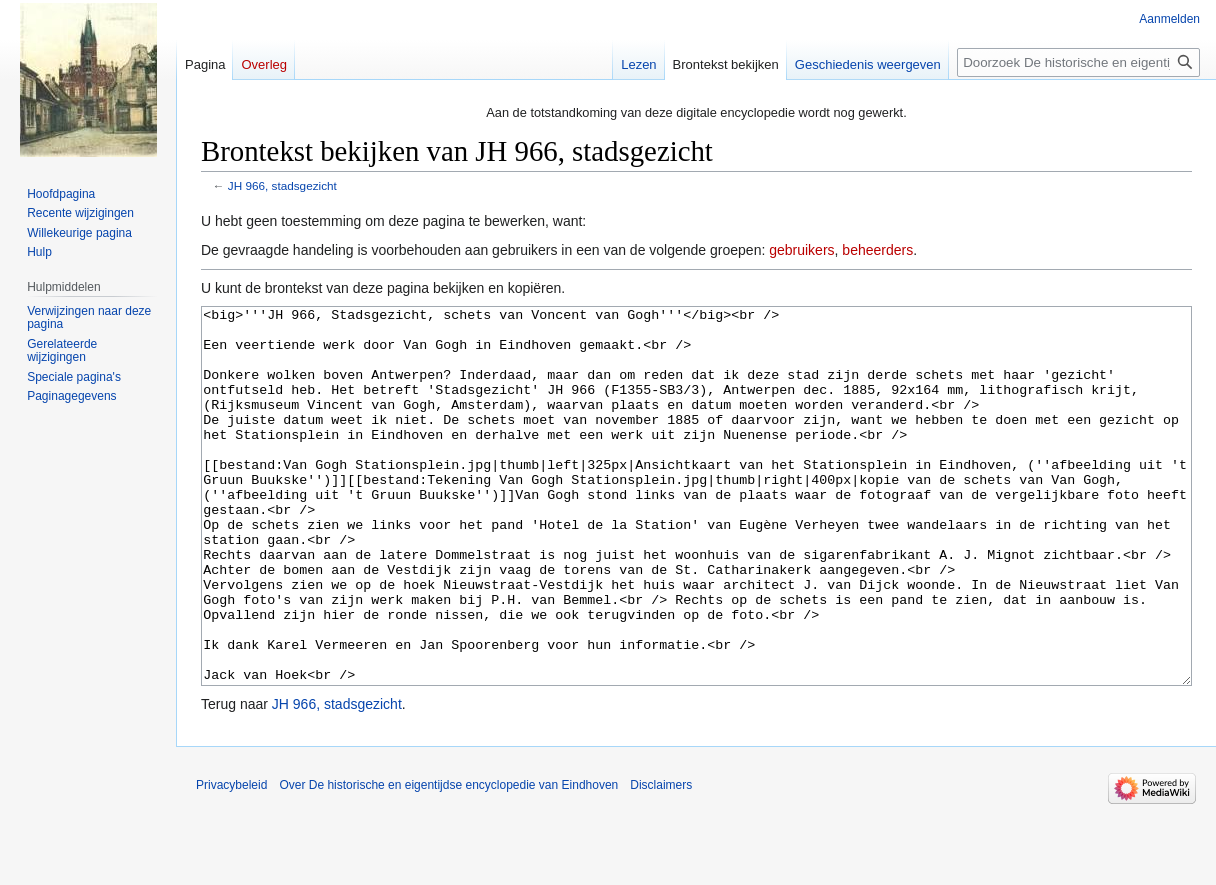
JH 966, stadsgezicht (282, 185)
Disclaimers (661, 860)
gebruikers (801, 250)
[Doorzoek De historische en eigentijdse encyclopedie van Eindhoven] (1078, 62)
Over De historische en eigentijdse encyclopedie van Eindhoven (448, 860)
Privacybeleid (231, 860)
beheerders (877, 250)
